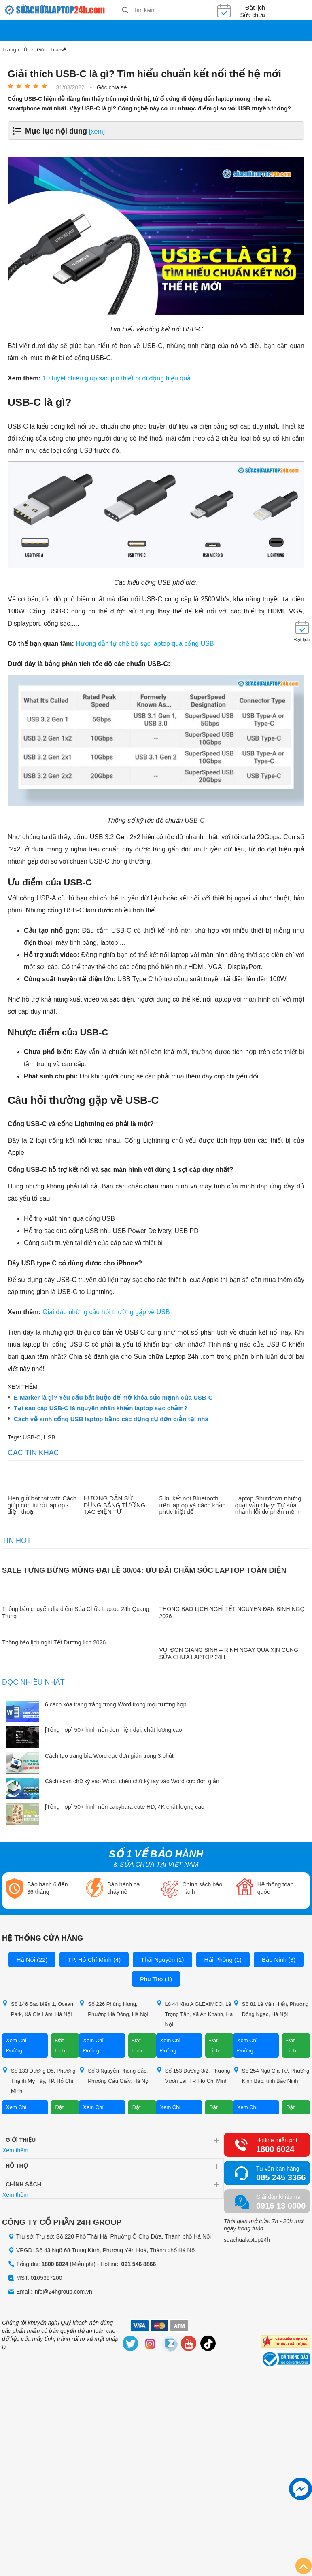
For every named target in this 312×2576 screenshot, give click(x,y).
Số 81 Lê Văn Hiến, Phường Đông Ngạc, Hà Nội (270, 2007)
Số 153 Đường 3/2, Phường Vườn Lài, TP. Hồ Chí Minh (193, 2074)
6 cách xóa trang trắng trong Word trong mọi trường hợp (116, 1704)
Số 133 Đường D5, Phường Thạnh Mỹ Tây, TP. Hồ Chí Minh (39, 2079)
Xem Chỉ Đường (16, 2045)
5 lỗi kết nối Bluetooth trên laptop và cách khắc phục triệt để (192, 1505)
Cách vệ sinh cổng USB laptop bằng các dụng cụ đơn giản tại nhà (111, 1418)
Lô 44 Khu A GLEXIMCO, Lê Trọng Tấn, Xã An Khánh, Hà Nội (194, 2012)
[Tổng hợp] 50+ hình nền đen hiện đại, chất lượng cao (113, 1729)
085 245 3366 (281, 2176)
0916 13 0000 (281, 2205)
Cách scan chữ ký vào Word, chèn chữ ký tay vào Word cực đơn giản (132, 1781)
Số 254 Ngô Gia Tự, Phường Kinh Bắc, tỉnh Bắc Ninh (271, 2074)
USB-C (31, 1437)
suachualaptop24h (247, 2239)
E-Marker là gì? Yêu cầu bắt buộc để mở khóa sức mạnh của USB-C (113, 1397)
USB (49, 1437)
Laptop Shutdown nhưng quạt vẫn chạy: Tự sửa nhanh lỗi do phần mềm (268, 1505)
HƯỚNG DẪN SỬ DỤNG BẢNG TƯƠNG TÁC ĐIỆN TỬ (114, 1505)
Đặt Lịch (60, 2045)
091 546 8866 (138, 2263)
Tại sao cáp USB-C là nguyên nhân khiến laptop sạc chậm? (100, 1408)
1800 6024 (275, 2148)
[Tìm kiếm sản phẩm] (155, 10)
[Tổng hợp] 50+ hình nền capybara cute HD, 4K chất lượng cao (124, 1806)
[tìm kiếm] (125, 11)
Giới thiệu (21, 2139)
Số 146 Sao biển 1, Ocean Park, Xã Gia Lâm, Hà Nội (37, 2007)
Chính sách (23, 2183)
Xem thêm (15, 2149)
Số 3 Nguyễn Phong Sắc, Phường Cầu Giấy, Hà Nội (114, 2074)
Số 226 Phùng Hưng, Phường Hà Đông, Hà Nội (113, 2007)
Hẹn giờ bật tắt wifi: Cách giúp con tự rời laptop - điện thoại (42, 1505)
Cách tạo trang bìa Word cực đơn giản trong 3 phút (109, 1755)
